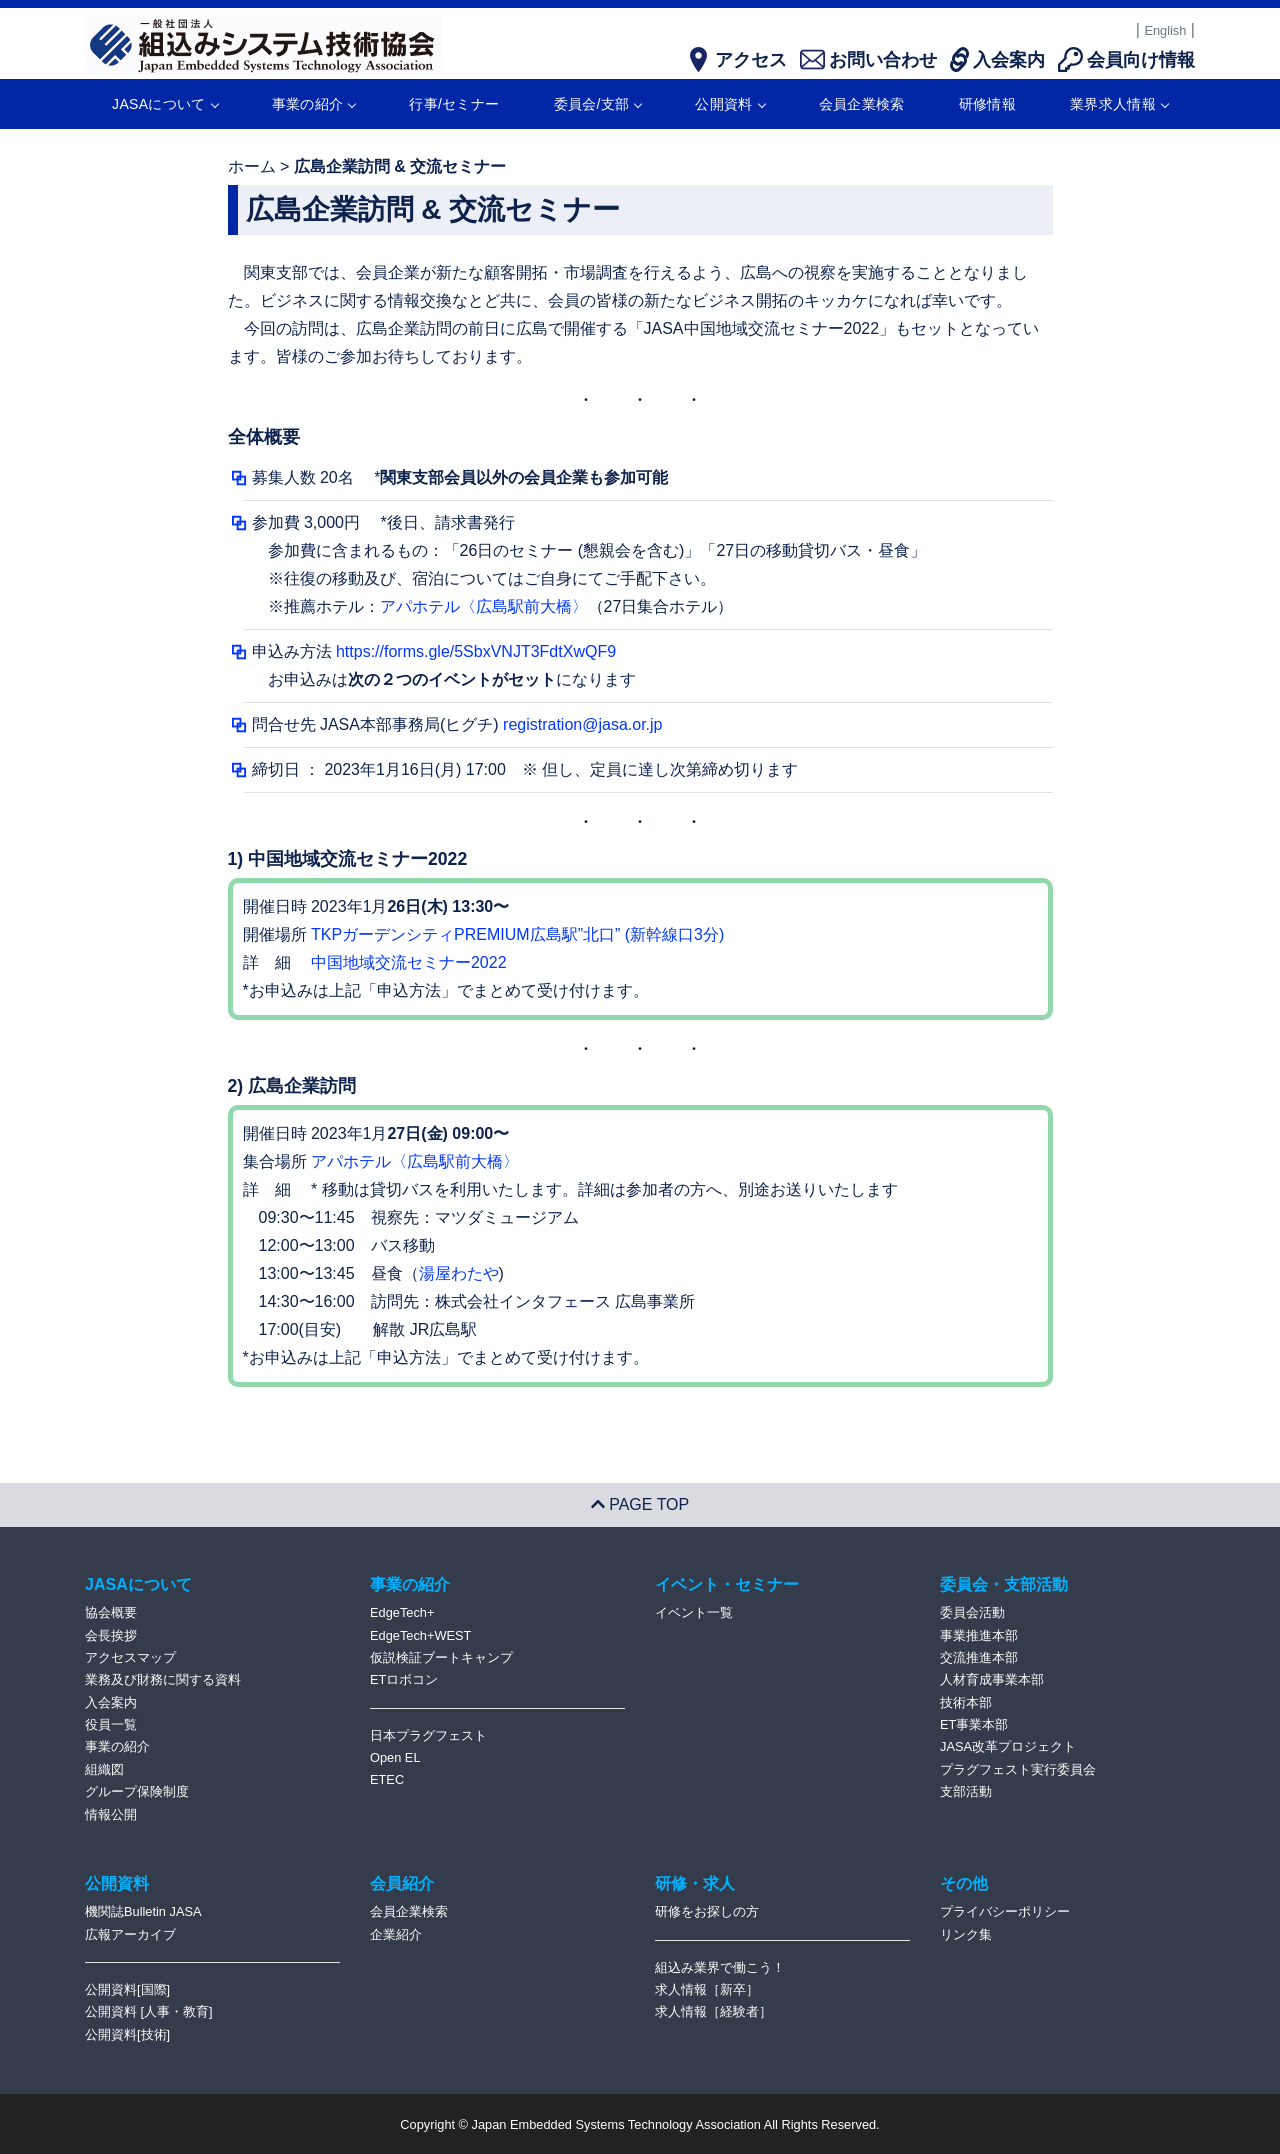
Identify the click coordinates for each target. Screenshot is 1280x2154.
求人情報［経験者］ (713, 2011)
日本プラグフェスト (428, 1735)
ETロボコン (404, 1679)
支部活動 (966, 1791)
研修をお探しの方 (707, 1911)
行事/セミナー (454, 104)
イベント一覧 (694, 1612)
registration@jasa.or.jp (582, 724)
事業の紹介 (314, 104)
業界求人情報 (1119, 104)
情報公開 (111, 1814)
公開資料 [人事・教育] (149, 2011)
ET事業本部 (974, 1724)
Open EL (395, 1757)
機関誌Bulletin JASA (143, 1911)
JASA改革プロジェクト (1008, 1746)
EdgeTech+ (402, 1612)
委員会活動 (972, 1612)
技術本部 (966, 1702)
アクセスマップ (130, 1657)
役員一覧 (111, 1724)
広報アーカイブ (130, 1934)
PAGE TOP (640, 1504)
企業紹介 (396, 1934)
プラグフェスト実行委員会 (1018, 1769)
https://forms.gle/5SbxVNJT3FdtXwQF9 (476, 651)
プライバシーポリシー (1005, 1911)
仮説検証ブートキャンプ (441, 1657)
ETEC (387, 1779)
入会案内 (111, 1702)
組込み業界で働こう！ (720, 1967)
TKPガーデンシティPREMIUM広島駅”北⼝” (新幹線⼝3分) (517, 934)
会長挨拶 (111, 1635)
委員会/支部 (598, 104)
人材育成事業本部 (992, 1679)
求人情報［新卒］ (707, 1989)
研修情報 (987, 104)
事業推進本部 (979, 1635)
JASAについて (164, 104)
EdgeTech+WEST (420, 1635)
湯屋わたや (459, 1273)
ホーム (252, 166)
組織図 (104, 1769)
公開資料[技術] (127, 2034)
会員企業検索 (862, 104)
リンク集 (966, 1934)
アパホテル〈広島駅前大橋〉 (484, 606)
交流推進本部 (979, 1657)
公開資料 (729, 104)
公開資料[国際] (127, 1989)
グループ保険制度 (137, 1791)
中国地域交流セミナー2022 (409, 962)
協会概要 (111, 1612)
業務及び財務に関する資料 (163, 1679)
